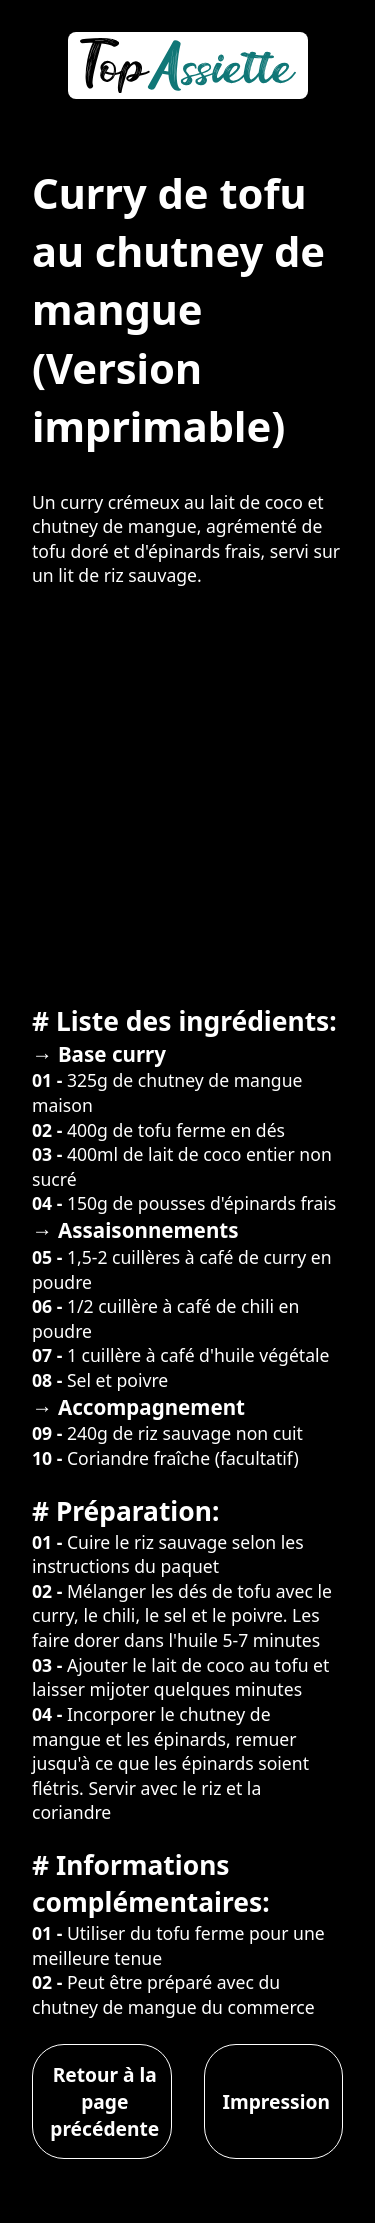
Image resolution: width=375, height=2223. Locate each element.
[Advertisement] (187, 793)
